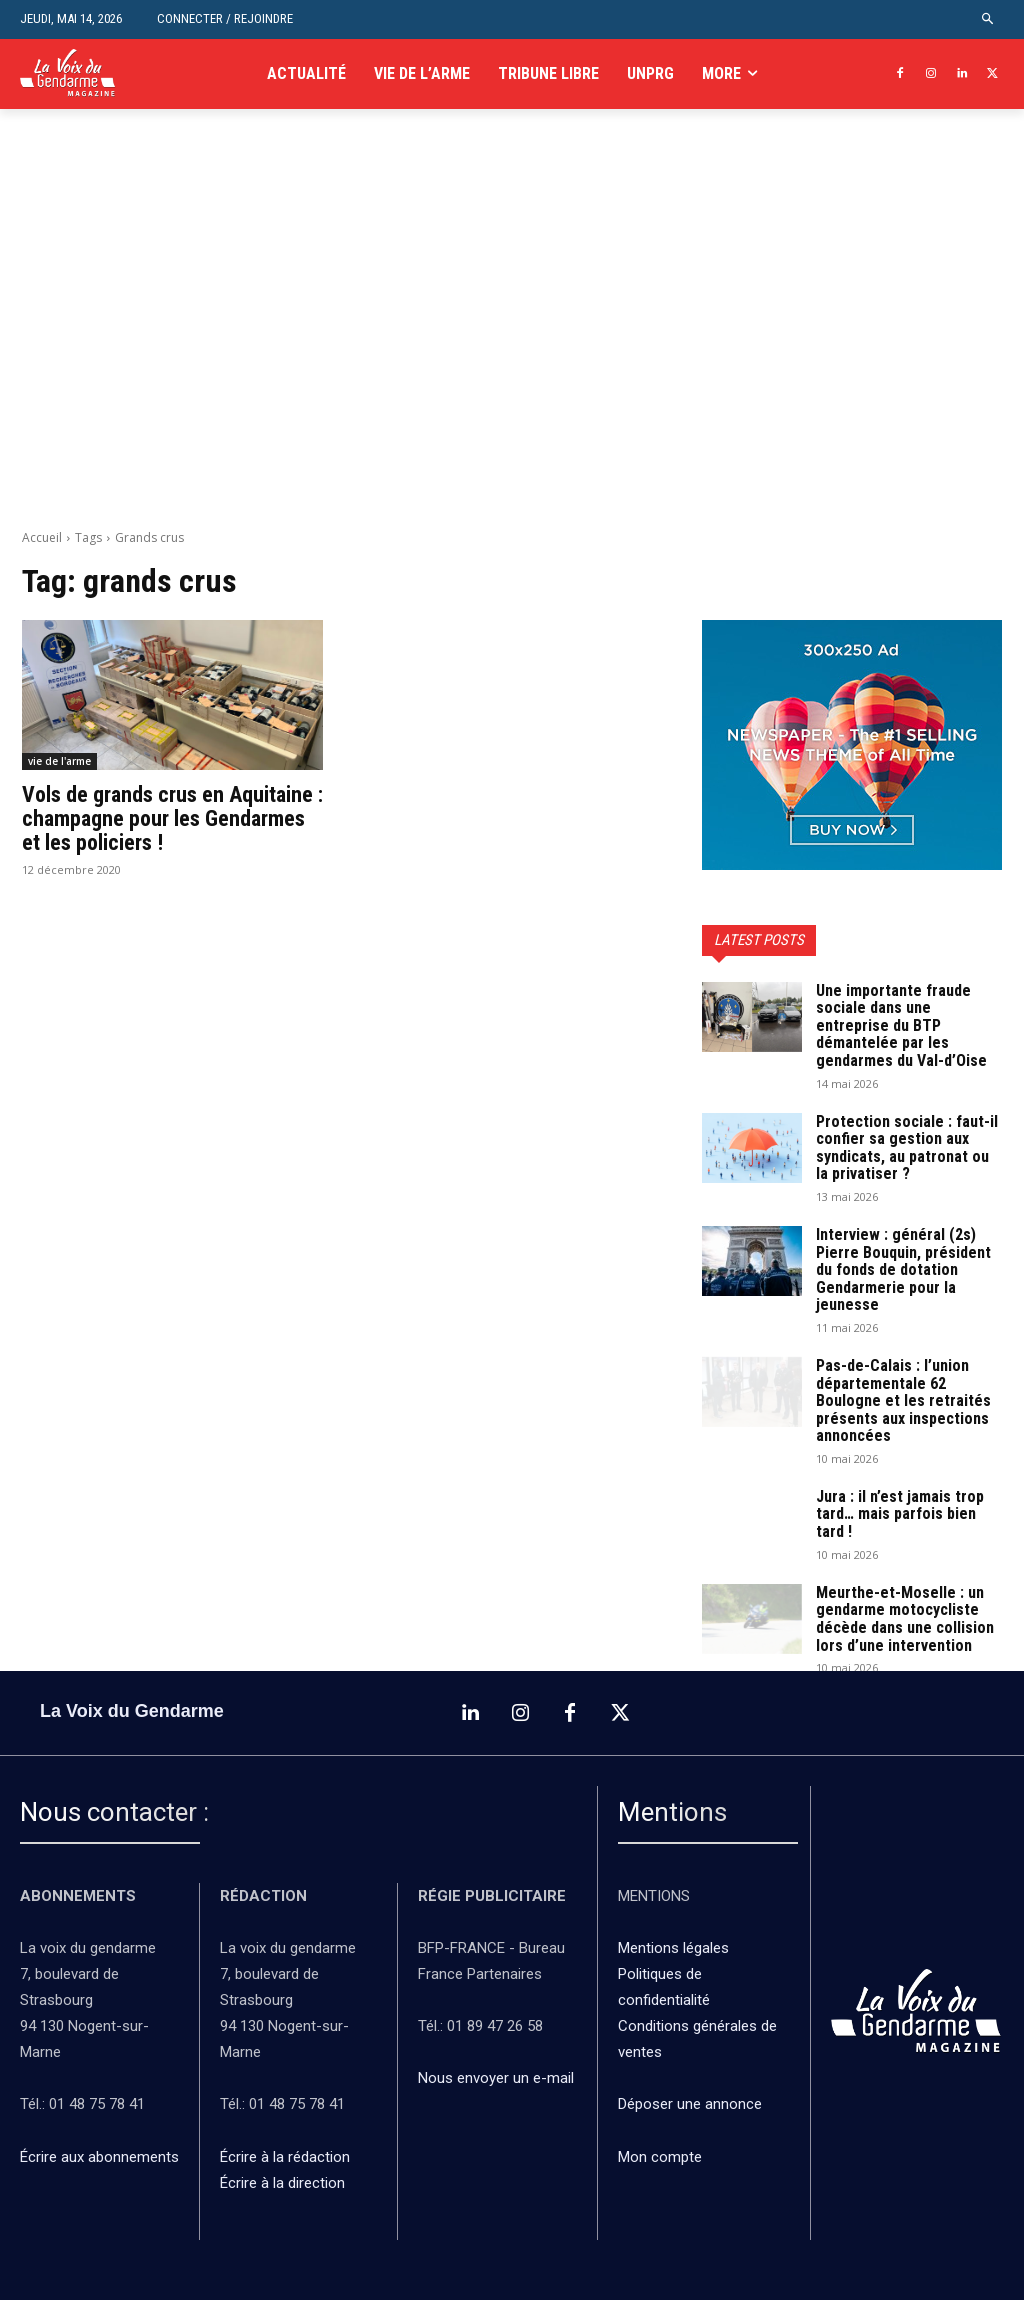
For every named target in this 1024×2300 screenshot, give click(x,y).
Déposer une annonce (690, 2104)
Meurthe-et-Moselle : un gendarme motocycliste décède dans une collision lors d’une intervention (905, 1619)
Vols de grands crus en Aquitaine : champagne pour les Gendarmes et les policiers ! (172, 818)
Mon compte (660, 2157)
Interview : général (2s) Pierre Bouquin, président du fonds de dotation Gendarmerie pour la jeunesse (903, 1269)
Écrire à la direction (282, 2183)
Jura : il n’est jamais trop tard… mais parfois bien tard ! (900, 1514)
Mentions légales (673, 1948)
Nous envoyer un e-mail (496, 2078)
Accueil (42, 537)
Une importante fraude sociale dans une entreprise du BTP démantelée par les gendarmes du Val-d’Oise (901, 1025)
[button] (988, 19)
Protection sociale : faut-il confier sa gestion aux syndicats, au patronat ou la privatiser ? (907, 1148)
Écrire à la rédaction (287, 2157)
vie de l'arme (59, 761)
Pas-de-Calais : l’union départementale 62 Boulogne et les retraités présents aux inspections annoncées (903, 1400)
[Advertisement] (512, 341)
